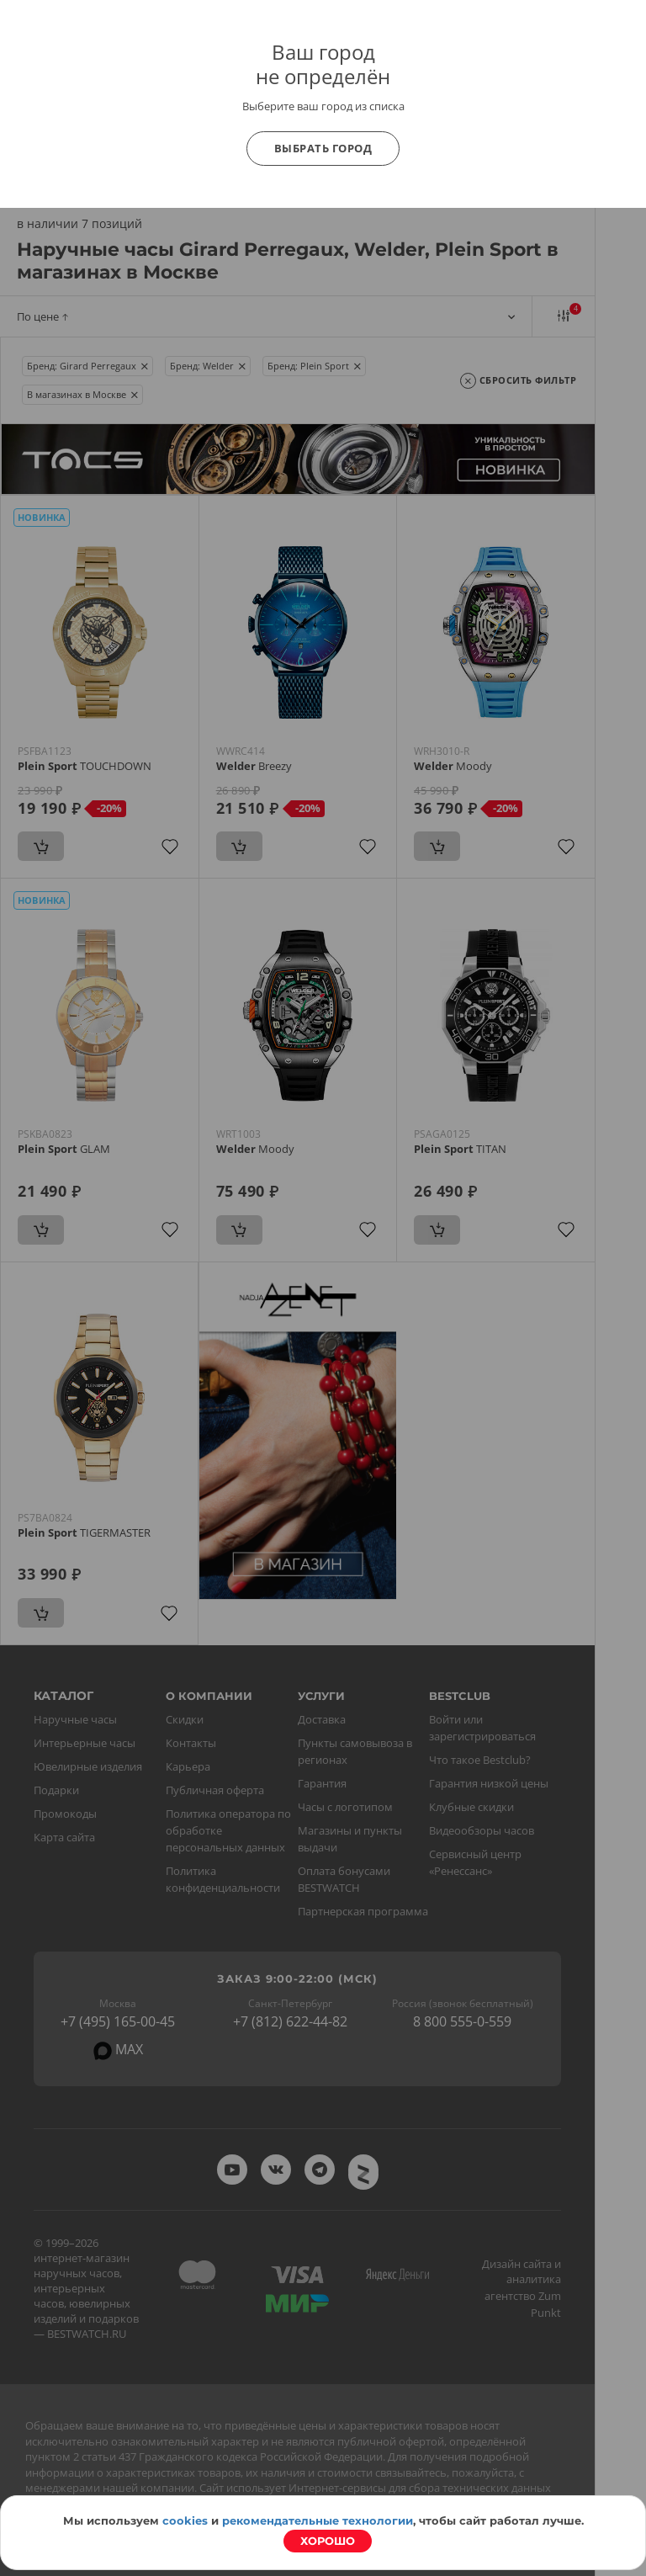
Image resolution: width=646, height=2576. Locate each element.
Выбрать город (323, 148)
